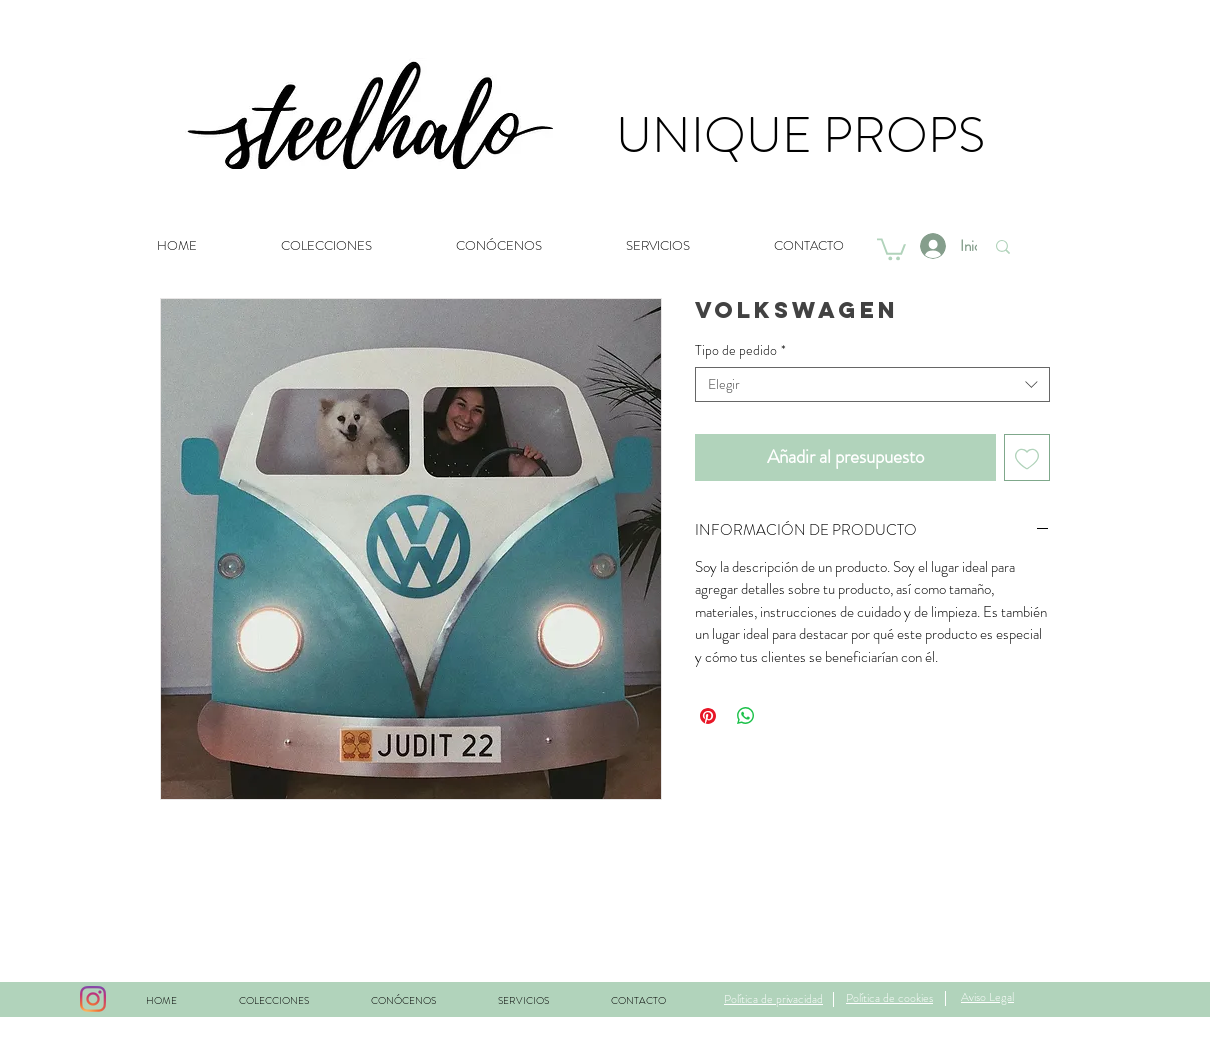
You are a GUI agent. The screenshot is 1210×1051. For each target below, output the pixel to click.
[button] (891, 248)
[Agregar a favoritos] (1027, 457)
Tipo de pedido (740, 350)
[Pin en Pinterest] (708, 716)
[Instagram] (93, 999)
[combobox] (872, 384)
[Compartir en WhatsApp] (746, 716)
